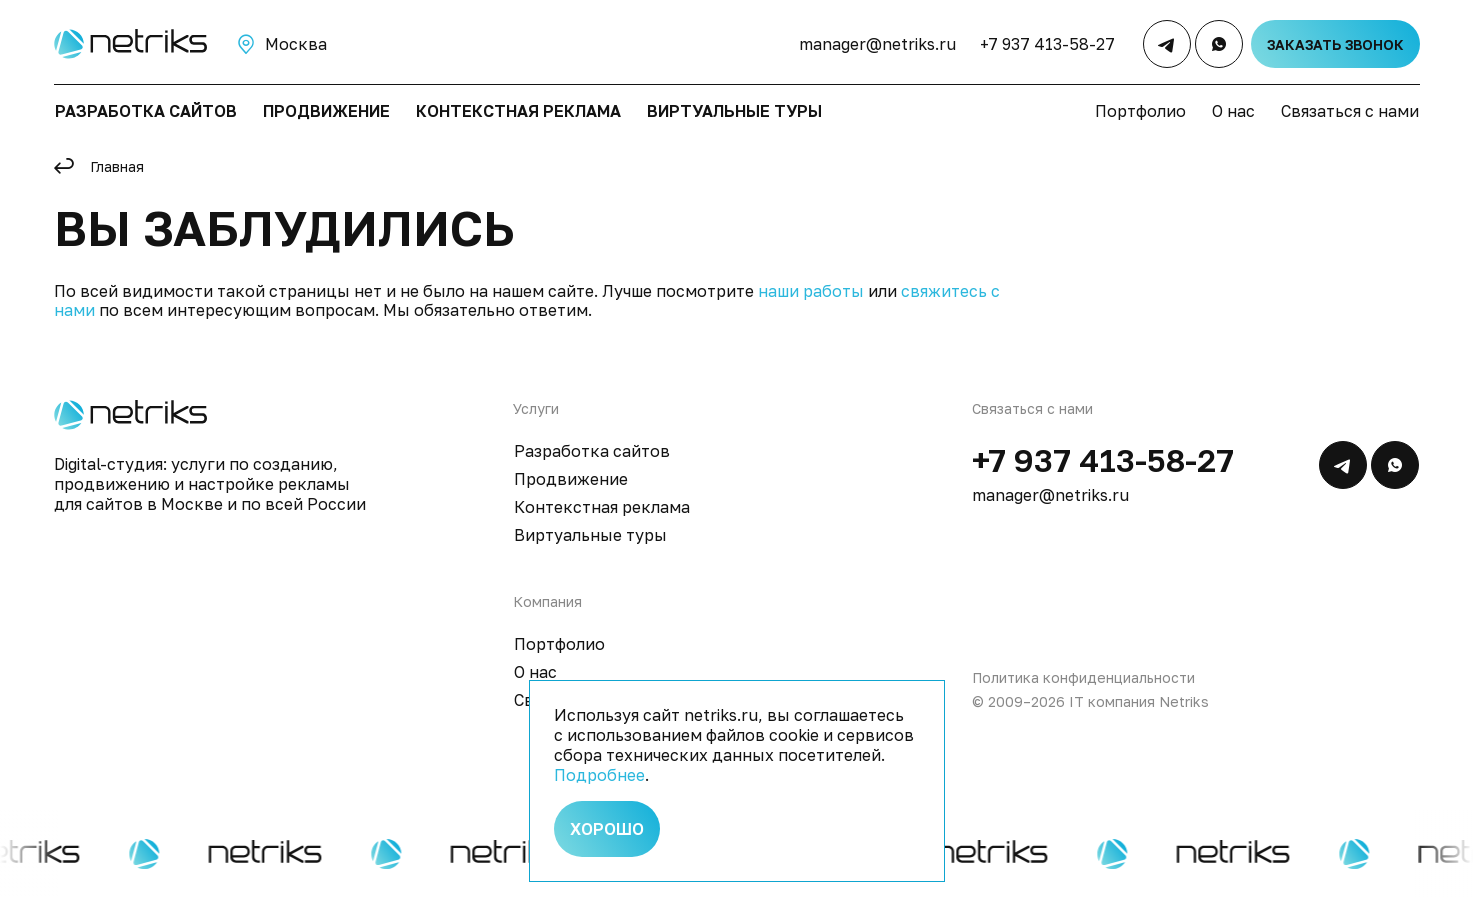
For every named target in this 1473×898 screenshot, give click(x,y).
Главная (117, 166)
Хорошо (607, 829)
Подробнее (599, 775)
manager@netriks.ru (877, 44)
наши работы (811, 291)
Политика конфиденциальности (1083, 677)
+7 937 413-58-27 (1047, 44)
